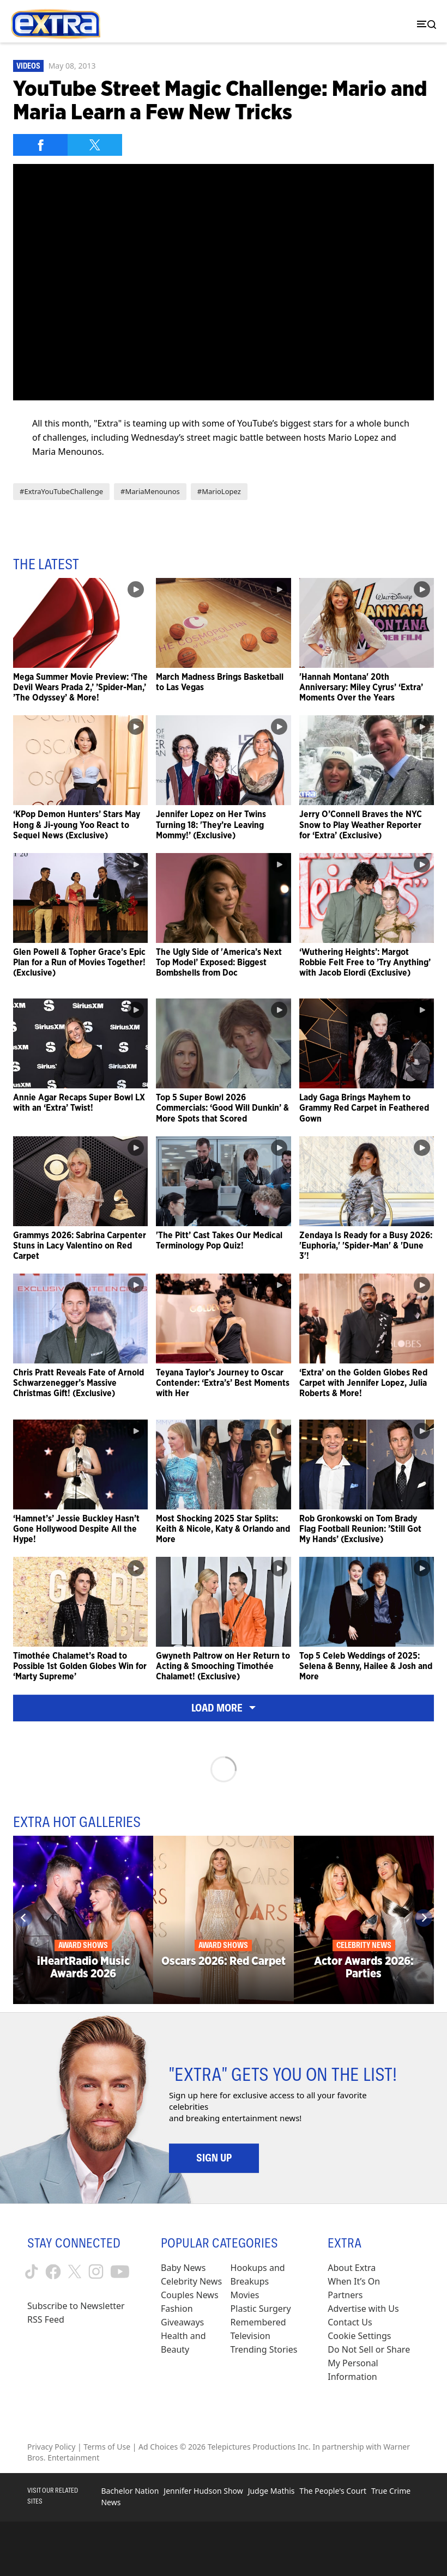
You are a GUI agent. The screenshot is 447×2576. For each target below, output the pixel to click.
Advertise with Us (363, 2309)
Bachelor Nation (130, 2491)
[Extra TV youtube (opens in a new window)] (120, 2271)
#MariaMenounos (150, 491)
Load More (223, 1707)
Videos (28, 66)
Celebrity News (191, 2281)
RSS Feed (45, 2319)
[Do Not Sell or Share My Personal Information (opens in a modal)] (374, 2363)
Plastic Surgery (261, 2309)
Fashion (177, 2309)
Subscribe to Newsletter (76, 2306)
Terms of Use (106, 2446)
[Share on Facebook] (40, 145)
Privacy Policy (51, 2446)
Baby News (183, 2268)
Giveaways (182, 2322)
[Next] (423, 1918)
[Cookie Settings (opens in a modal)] (359, 2336)
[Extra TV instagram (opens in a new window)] (96, 2271)
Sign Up (214, 2157)
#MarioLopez (219, 491)
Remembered (258, 2322)
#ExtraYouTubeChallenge (61, 491)
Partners (345, 2295)
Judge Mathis (271, 2491)
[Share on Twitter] (95, 145)
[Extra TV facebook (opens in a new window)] (53, 2271)
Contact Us (350, 2322)
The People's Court (332, 2491)
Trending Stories (264, 2349)
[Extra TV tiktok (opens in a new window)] (31, 2271)
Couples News (190, 2295)
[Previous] (23, 1918)
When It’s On (354, 2281)
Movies (245, 2295)
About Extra (352, 2268)
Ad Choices (158, 2446)
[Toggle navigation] (424, 24)
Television (250, 2336)
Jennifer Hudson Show (203, 2491)
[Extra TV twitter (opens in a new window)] (74, 2271)
